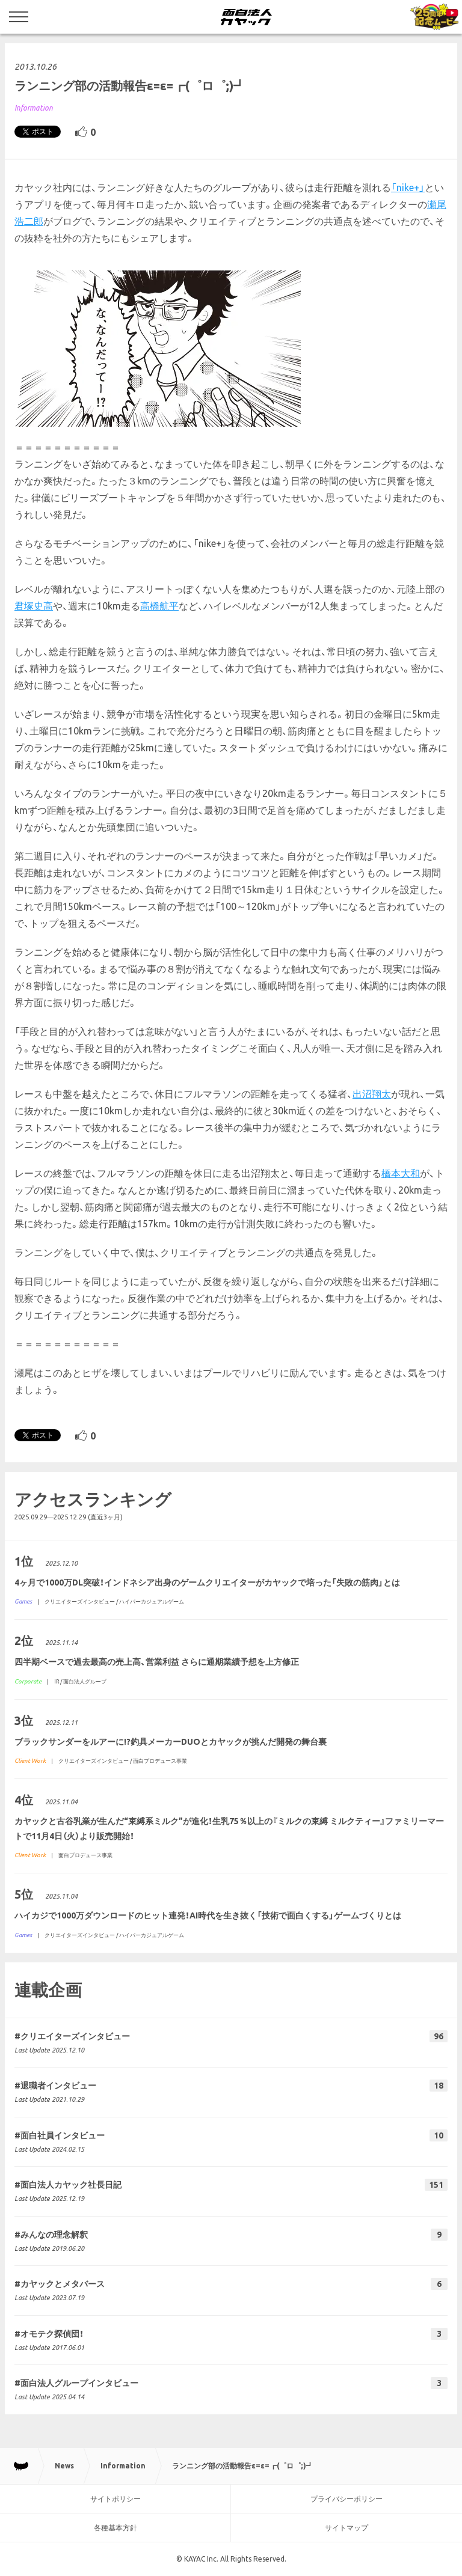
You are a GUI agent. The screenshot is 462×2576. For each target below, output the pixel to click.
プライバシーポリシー (346, 2499)
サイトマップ (346, 2528)
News (64, 2466)
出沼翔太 (372, 1093)
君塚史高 (33, 605)
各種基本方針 (115, 2528)
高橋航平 (159, 605)
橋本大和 (400, 1173)
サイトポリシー (115, 2499)
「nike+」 (408, 187)
